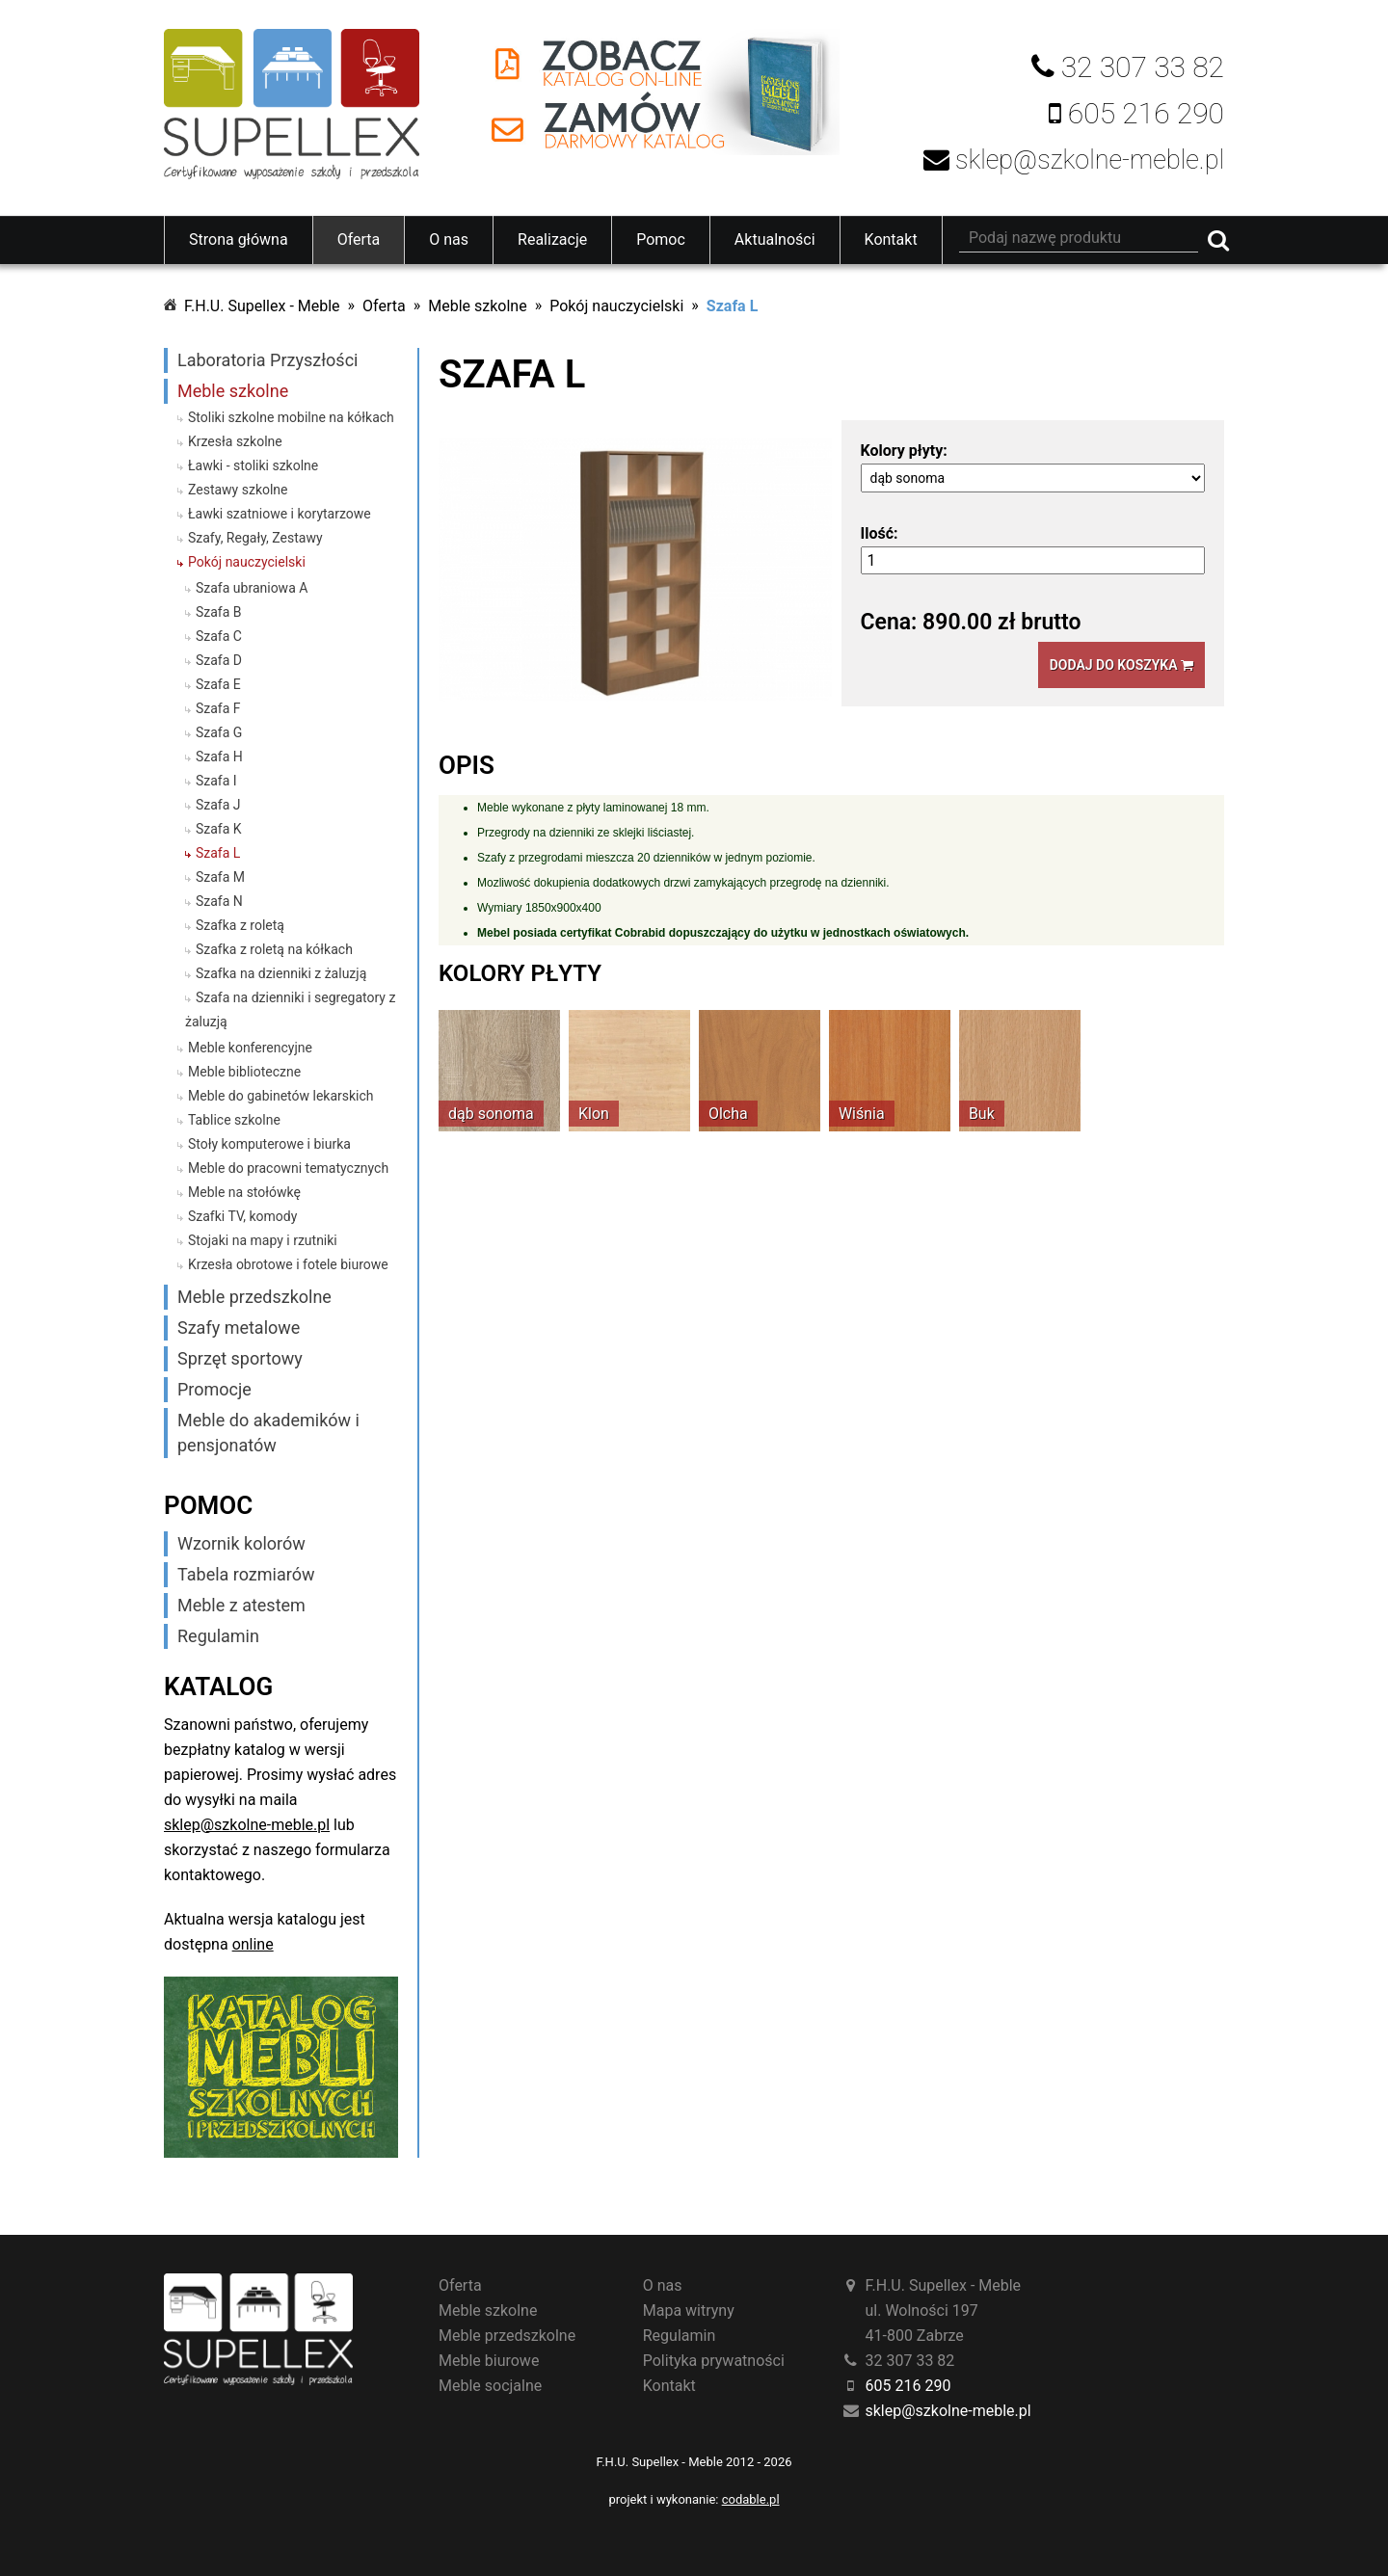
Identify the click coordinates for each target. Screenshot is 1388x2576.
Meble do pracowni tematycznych (288, 1168)
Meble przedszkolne (254, 1297)
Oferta (359, 239)
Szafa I (216, 780)
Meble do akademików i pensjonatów (268, 1432)
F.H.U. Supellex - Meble (262, 306)
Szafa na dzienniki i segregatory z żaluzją (290, 1009)
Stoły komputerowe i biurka (269, 1144)
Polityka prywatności (714, 2360)
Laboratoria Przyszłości (267, 360)
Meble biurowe (489, 2360)
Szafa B (219, 612)
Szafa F (218, 708)
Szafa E (218, 684)
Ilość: (879, 533)
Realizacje (552, 239)
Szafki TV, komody (242, 1216)
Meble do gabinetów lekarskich (281, 1095)
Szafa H (219, 756)
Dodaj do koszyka (1121, 665)
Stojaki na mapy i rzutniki (262, 1240)
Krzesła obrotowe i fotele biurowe (288, 1264)
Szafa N (219, 901)
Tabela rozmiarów (245, 1574)
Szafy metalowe (238, 1327)
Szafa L (732, 306)
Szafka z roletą (240, 925)
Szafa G (219, 732)
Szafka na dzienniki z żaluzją (281, 973)
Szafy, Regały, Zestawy (255, 537)
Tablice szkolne (234, 1120)
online (253, 1944)
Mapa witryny (688, 2310)
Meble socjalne (490, 2386)
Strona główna (238, 239)
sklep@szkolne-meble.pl (247, 1825)
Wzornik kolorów (241, 1543)
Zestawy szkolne (238, 489)
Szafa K (219, 829)
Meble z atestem (241, 1605)
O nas (448, 239)
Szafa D (219, 660)
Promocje (214, 1389)
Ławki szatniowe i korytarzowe (279, 513)
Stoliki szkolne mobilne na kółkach (291, 417)
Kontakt (891, 239)
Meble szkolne (477, 306)
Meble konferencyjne (250, 1047)
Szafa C (219, 636)
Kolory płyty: (904, 450)
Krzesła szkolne (235, 441)
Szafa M (220, 877)
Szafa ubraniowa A (251, 588)
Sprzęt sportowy (240, 1358)
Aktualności (774, 239)
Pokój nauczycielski (616, 306)
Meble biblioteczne (244, 1071)
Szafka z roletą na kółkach (274, 949)
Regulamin (218, 1636)
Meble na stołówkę (244, 1192)
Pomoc (660, 239)
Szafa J (218, 804)
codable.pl (751, 2499)
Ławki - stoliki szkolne (253, 465)
